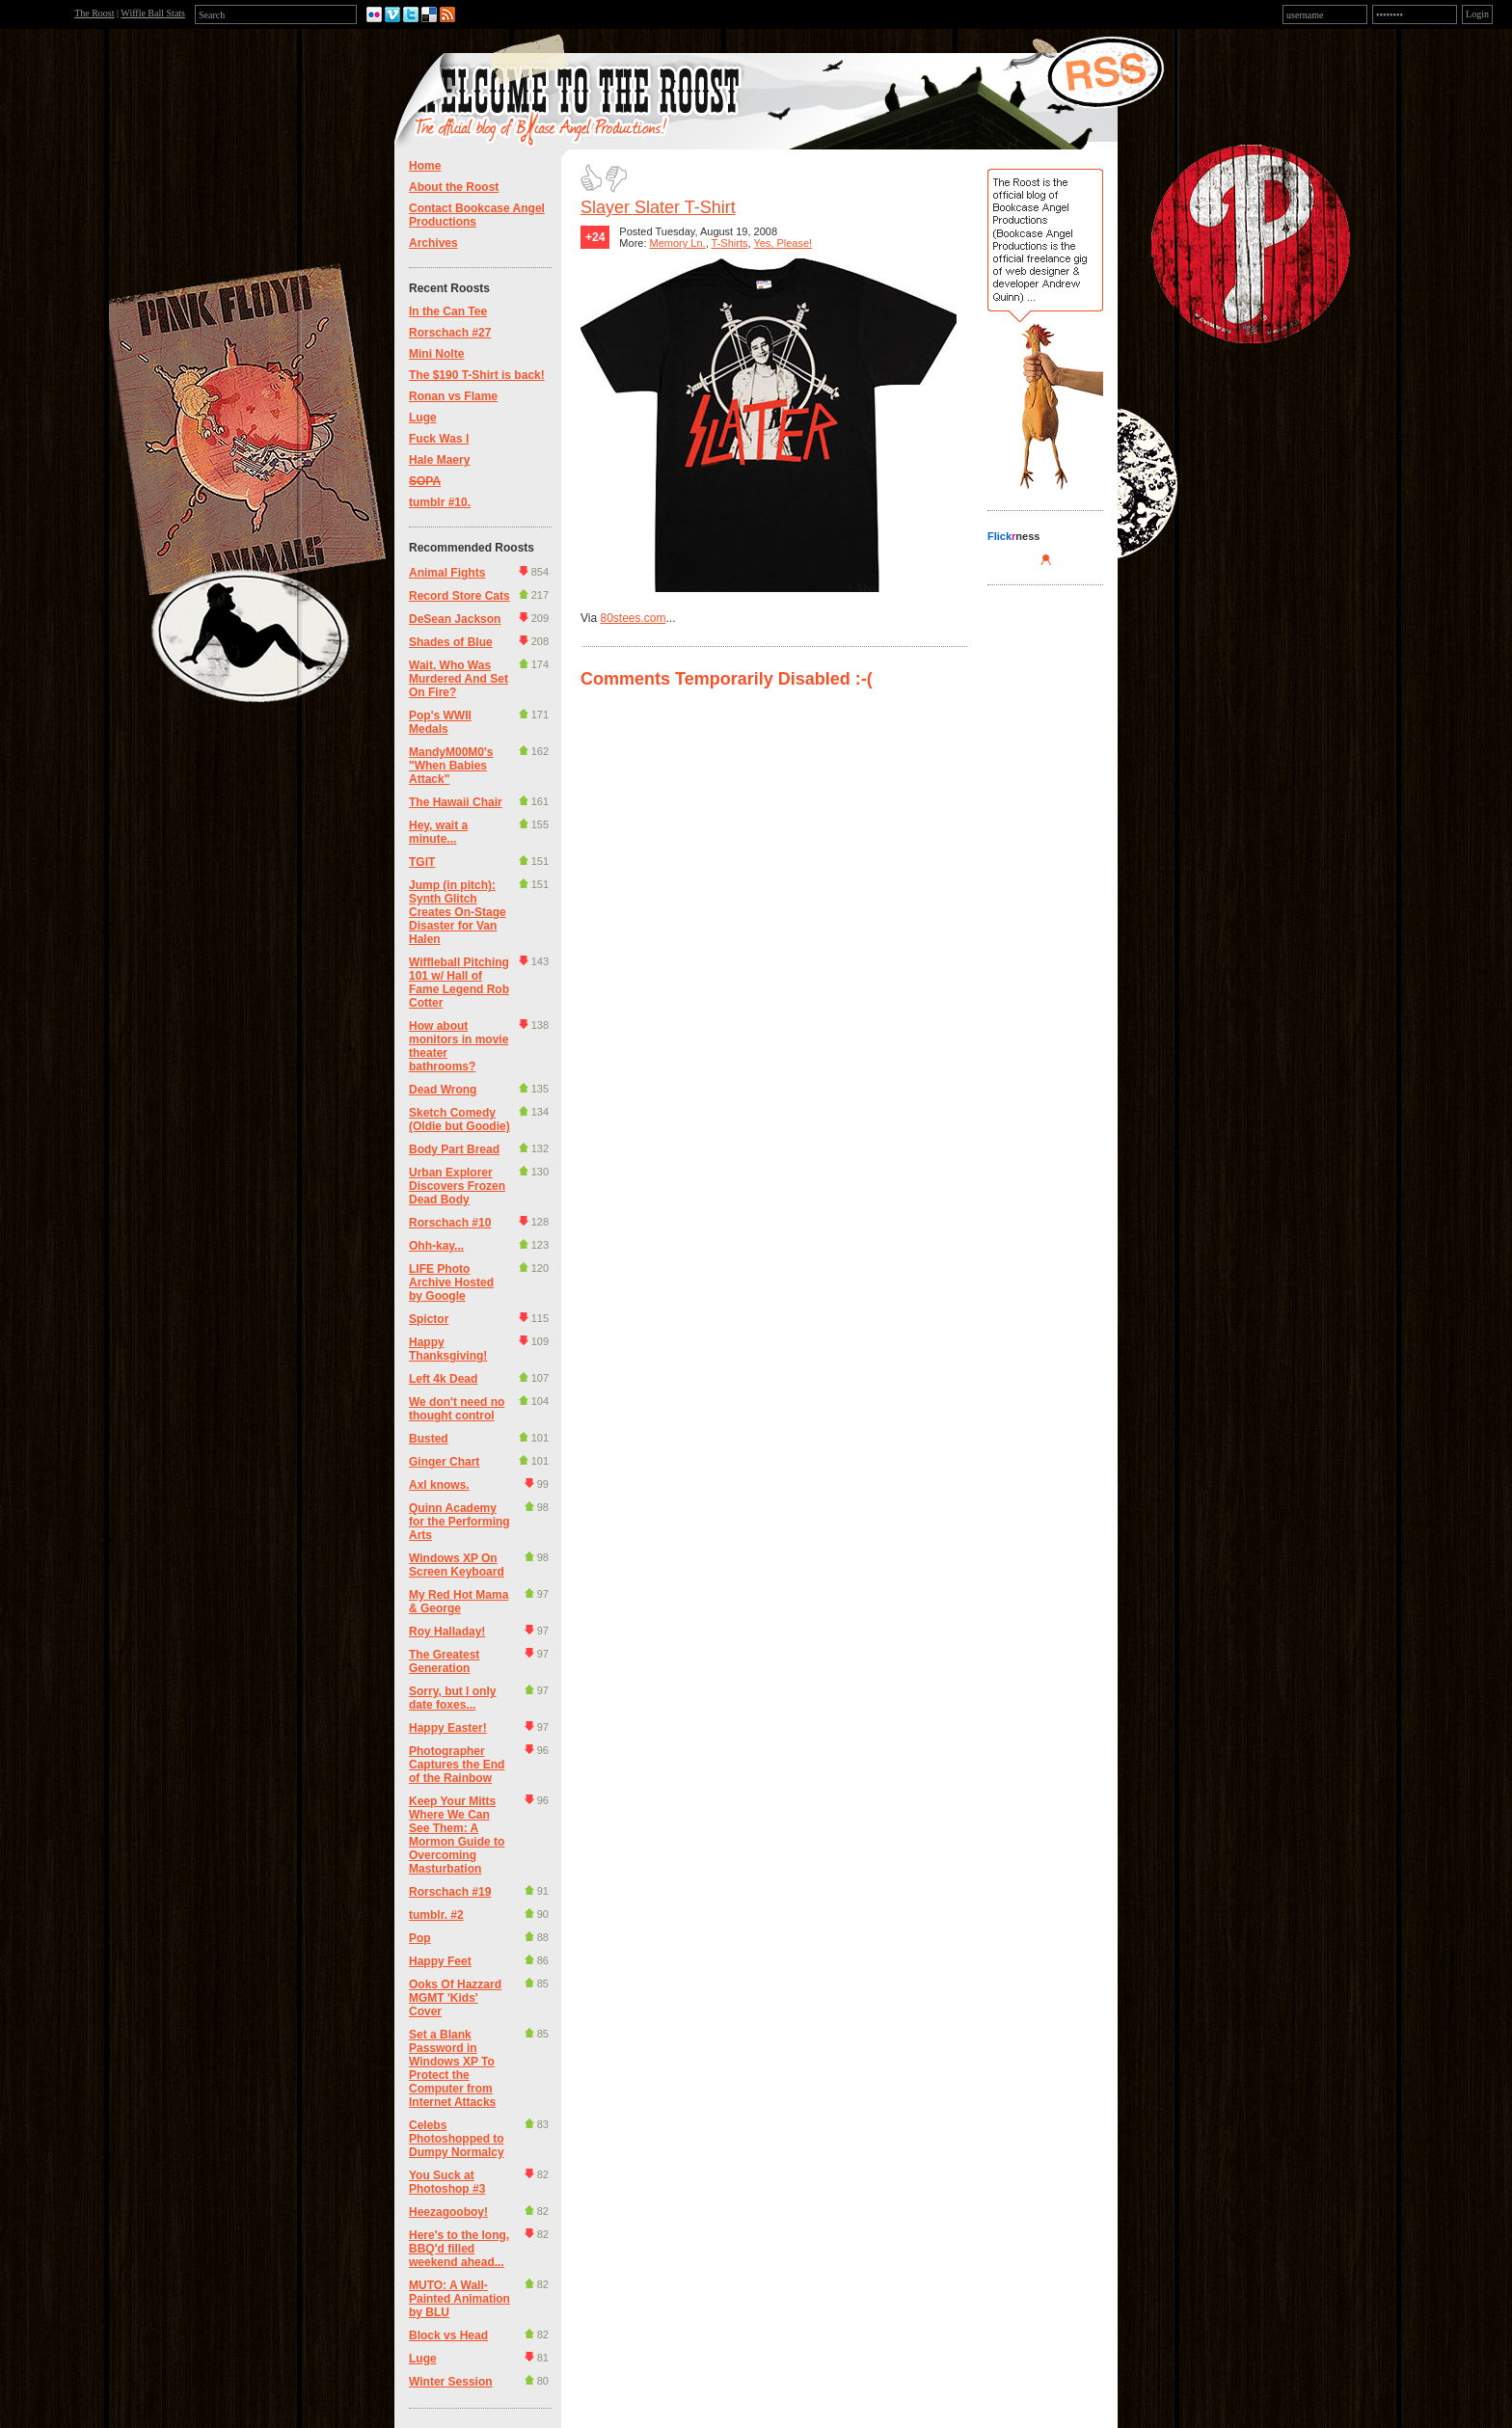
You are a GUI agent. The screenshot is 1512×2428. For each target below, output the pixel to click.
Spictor (428, 1319)
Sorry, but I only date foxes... (452, 1698)
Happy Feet (440, 1961)
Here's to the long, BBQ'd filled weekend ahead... (459, 2248)
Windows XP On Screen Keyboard (456, 1564)
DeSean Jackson (454, 619)
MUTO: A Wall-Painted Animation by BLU (459, 2299)
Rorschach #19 (450, 1892)
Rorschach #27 (450, 332)
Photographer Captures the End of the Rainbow (456, 1764)
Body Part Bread (454, 1149)
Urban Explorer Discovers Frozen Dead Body (457, 1186)
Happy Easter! (448, 1728)
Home (425, 166)
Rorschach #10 (450, 1222)
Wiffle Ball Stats (153, 13)
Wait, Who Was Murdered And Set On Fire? (458, 679)
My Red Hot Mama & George (458, 1601)
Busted (428, 1438)
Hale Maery (439, 460)
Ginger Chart (444, 1462)
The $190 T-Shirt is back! (477, 375)
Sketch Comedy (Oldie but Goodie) (459, 1119)
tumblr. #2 (436, 1915)
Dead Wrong (442, 1089)
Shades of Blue (451, 642)
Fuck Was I (439, 438)
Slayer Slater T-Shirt (658, 207)
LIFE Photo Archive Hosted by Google (451, 1282)
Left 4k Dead (443, 1379)
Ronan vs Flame (453, 396)
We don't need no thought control (456, 1408)
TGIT (422, 862)
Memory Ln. (678, 243)
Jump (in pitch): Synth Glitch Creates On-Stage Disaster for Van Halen (457, 912)
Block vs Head (448, 2335)
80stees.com (632, 618)
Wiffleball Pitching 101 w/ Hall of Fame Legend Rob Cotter (459, 983)
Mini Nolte (436, 354)
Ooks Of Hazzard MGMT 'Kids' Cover (455, 1998)
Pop (420, 1938)
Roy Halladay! (447, 1631)
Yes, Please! (782, 243)
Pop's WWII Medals (440, 722)
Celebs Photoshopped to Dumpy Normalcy (456, 2138)
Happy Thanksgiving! (448, 1348)
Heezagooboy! (448, 2212)
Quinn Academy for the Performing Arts (459, 1521)
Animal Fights (447, 573)
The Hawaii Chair (455, 802)
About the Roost (454, 187)
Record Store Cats (459, 596)
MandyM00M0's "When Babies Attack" (451, 765)
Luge (423, 417)
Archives (433, 243)
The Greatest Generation (444, 1661)
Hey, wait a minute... (438, 832)
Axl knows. (439, 1485)
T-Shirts (730, 243)
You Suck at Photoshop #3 (447, 2182)
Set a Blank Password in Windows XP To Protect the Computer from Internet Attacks (452, 2068)
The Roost (94, 13)
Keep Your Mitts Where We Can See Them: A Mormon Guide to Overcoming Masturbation (456, 1834)
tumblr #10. (440, 502)
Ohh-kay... (436, 1246)
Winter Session (451, 2381)
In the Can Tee (448, 311)
